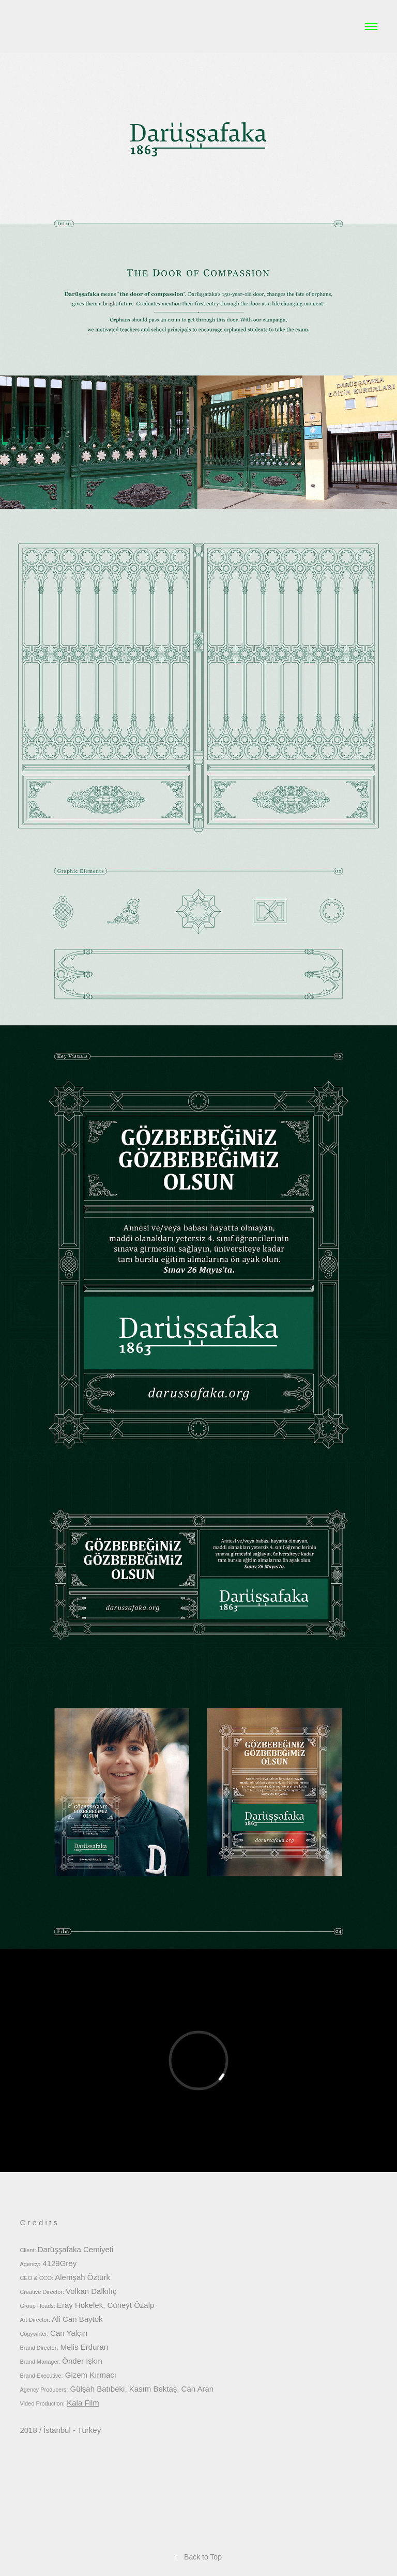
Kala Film (83, 2402)
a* (26, 26)
